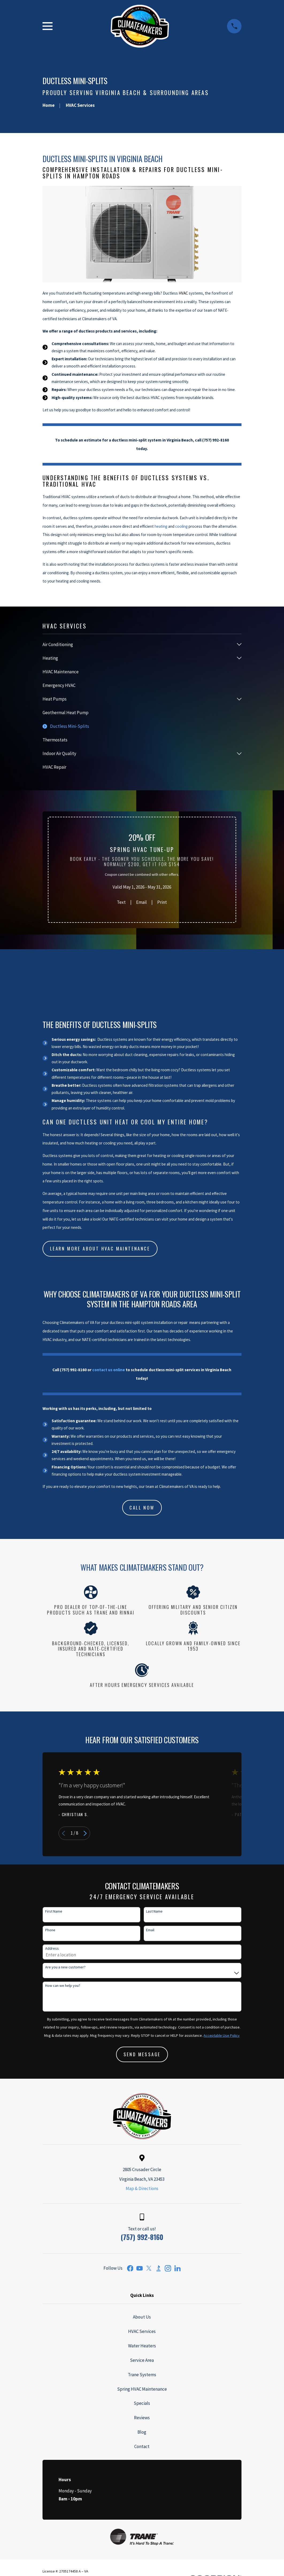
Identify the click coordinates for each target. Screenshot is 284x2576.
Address (52, 1948)
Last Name (154, 1911)
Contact (141, 2446)
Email (141, 902)
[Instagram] (168, 2268)
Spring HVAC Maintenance (142, 2389)
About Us (142, 2317)
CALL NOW (141, 1507)
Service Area (142, 2360)
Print (162, 902)
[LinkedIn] (177, 2268)
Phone (50, 1930)
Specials (142, 2403)
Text (121, 902)
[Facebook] (130, 2268)
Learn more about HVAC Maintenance (100, 1248)
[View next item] (85, 1833)
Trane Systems (142, 2375)
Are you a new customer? (65, 1967)
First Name (53, 1911)
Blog (141, 2432)
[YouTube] (139, 2268)
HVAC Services (142, 2331)
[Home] (139, 26)
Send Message (142, 2054)
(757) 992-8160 (142, 2237)
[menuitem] (138, 644)
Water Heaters (142, 2346)
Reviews (142, 2418)
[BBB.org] (158, 2268)
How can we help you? (62, 1985)
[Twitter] (149, 2268)
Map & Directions (142, 2188)
